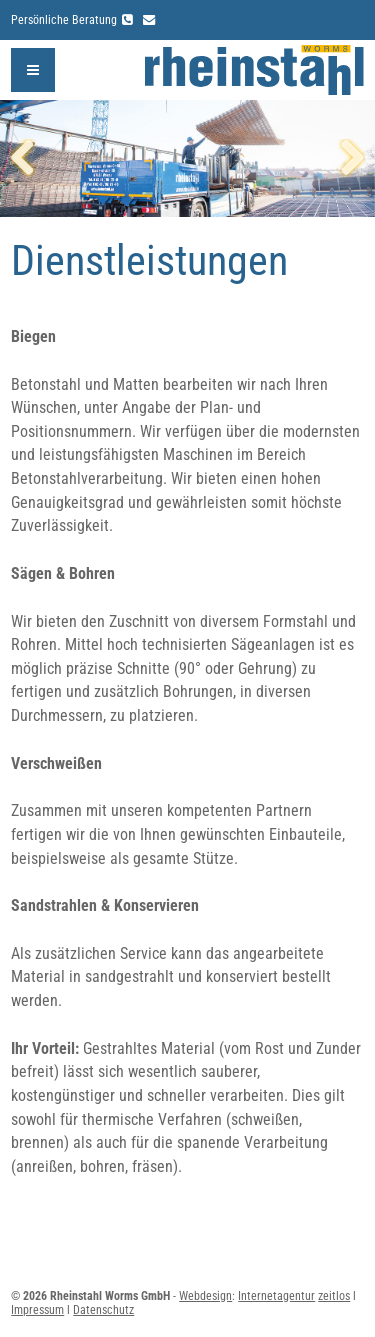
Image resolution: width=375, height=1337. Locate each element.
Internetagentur (276, 1296)
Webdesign (205, 1296)
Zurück (30, 159)
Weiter (345, 159)
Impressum (37, 1310)
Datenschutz (103, 1310)
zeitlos (334, 1296)
